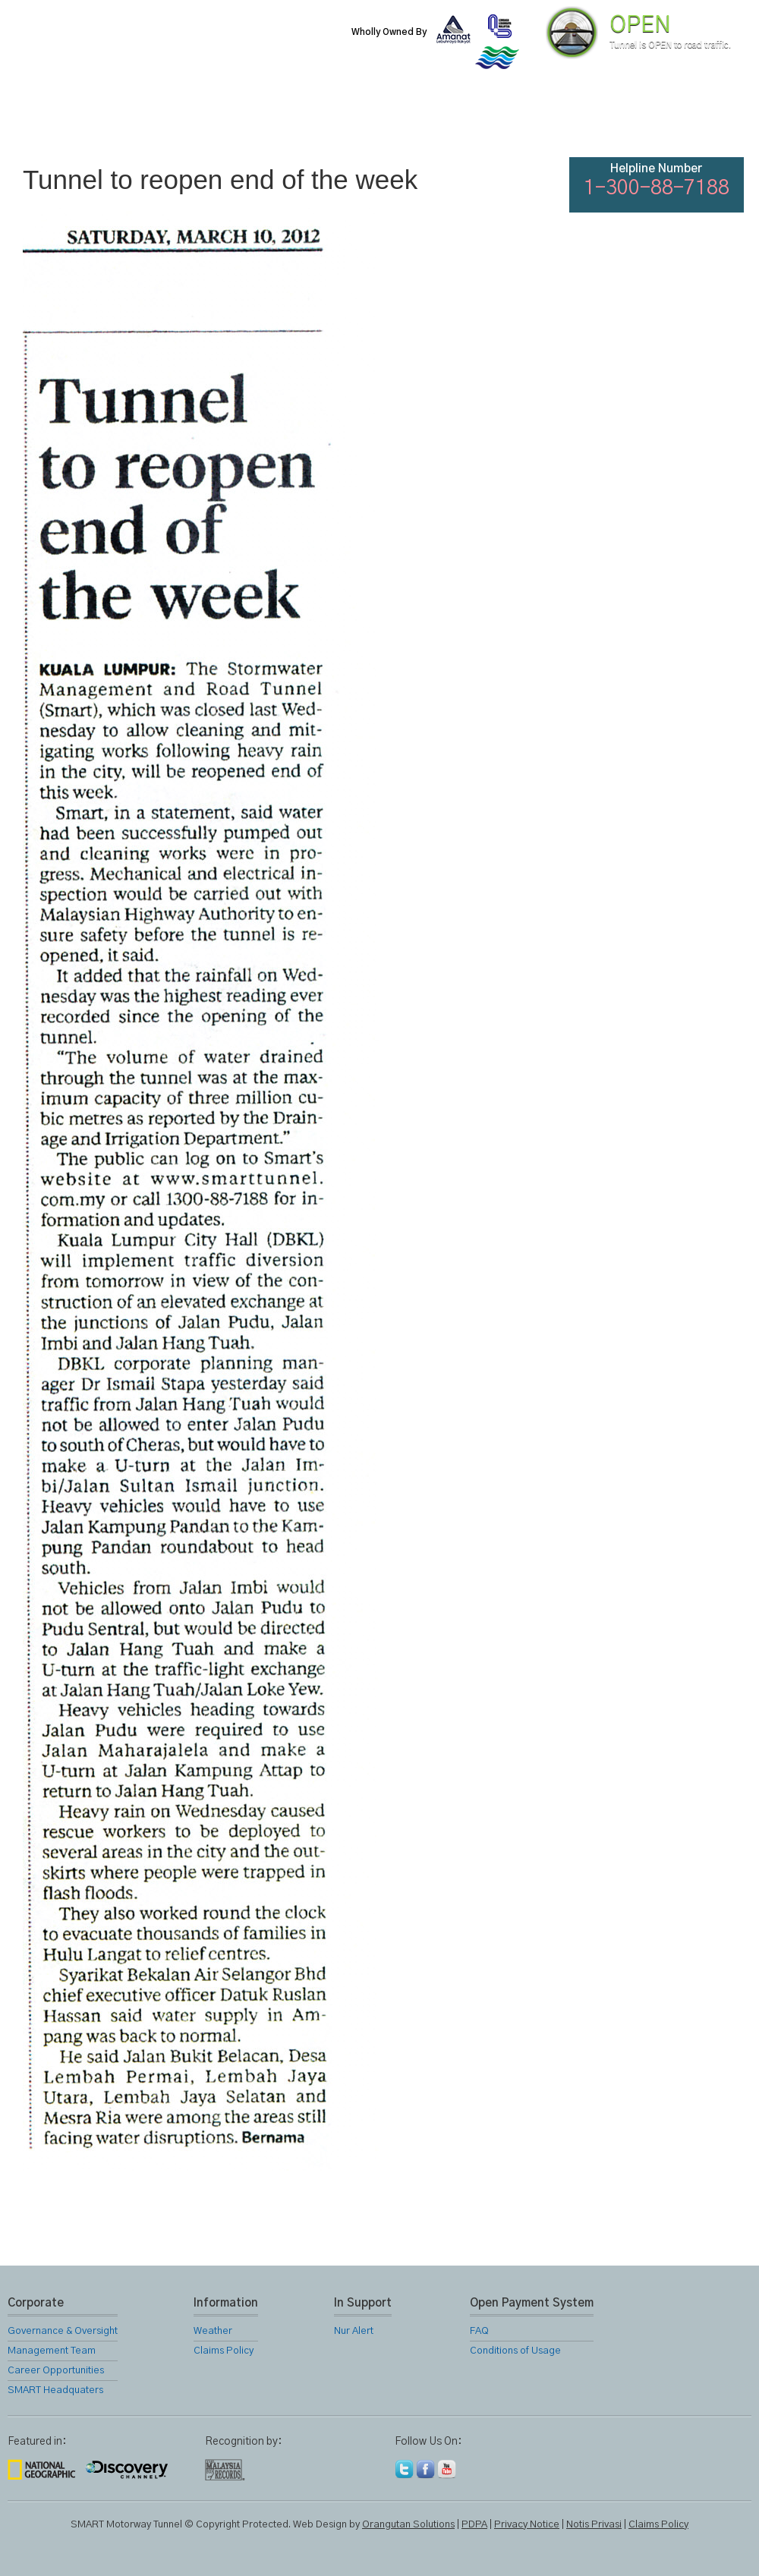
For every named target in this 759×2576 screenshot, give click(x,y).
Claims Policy (224, 2351)
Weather (213, 2331)
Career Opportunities (56, 2371)
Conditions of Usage (515, 2351)
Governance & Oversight (63, 2331)
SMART (214, 121)
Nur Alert (353, 2331)
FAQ (624, 121)
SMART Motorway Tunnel (186, 43)
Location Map (378, 121)
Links (542, 121)
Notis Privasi (594, 2525)
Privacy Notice (526, 2525)
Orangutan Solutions (408, 2525)
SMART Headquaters (55, 2390)
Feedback (707, 121)
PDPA (474, 2525)
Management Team (52, 2351)
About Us (131, 121)
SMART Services (296, 121)
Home (49, 121)
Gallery (460, 121)
